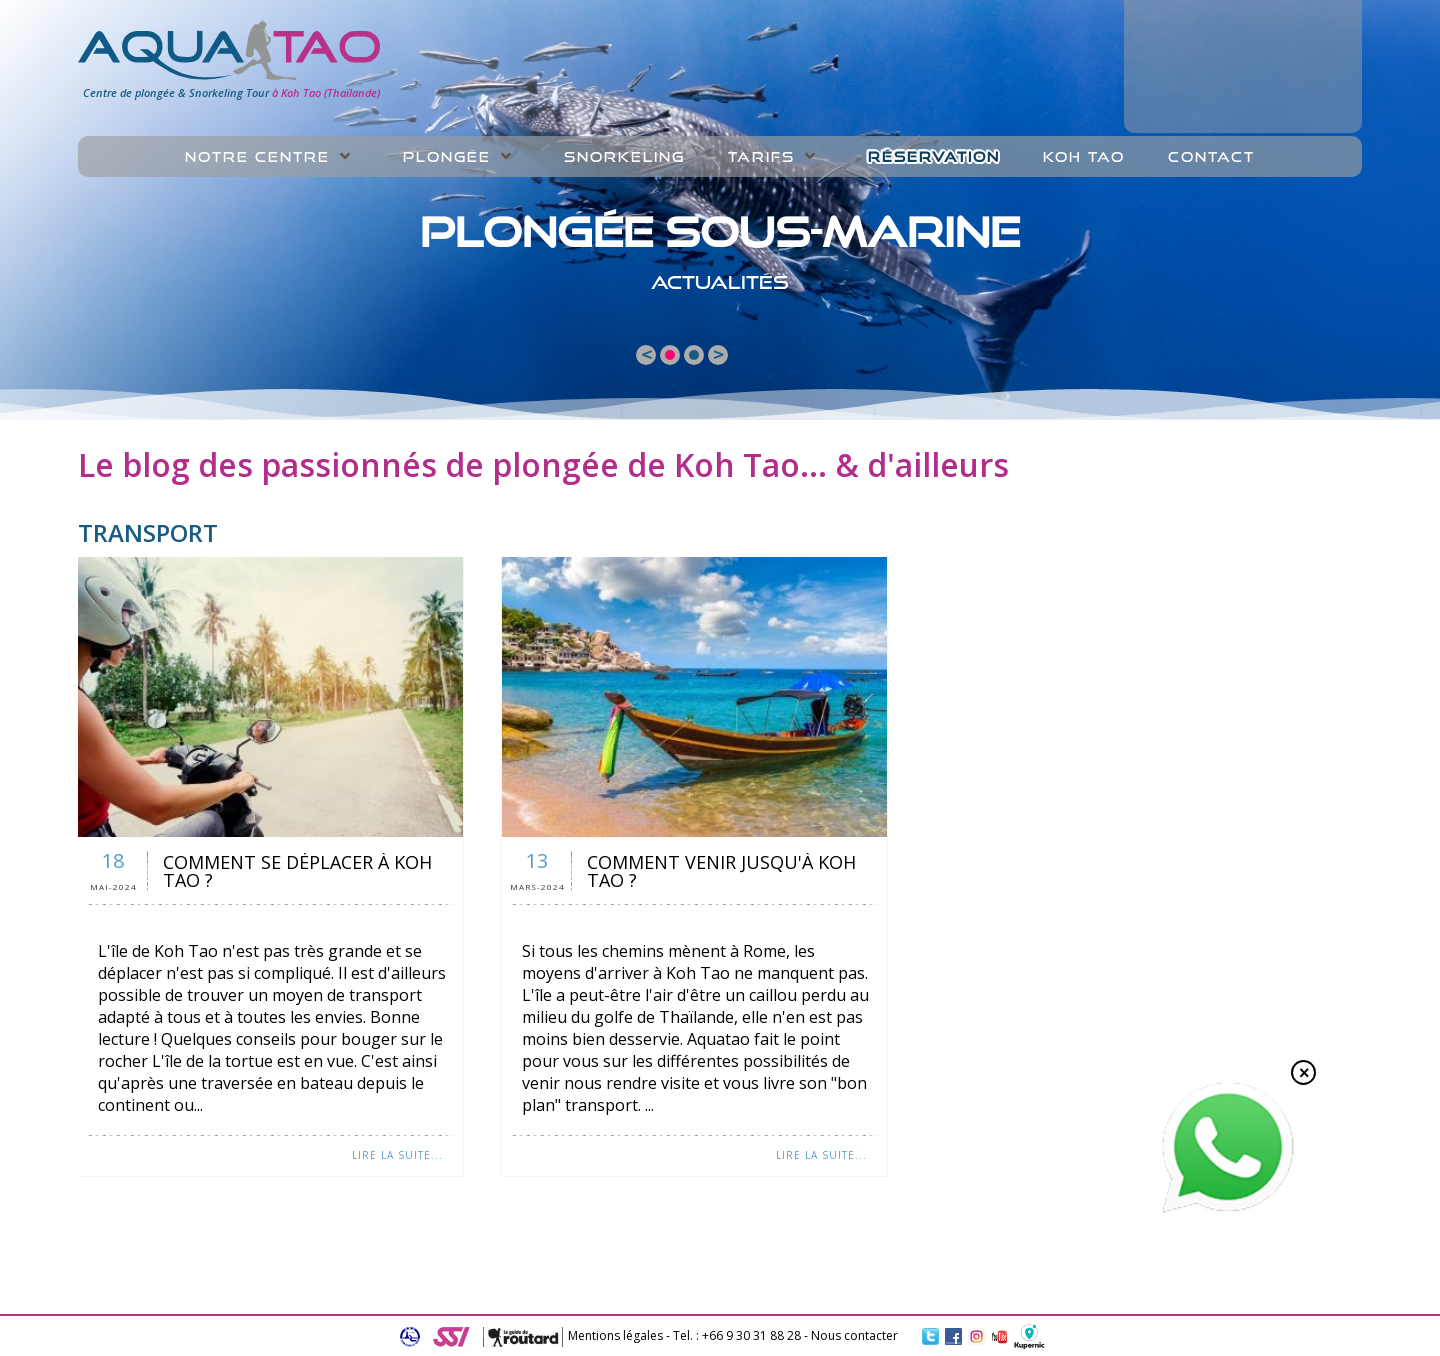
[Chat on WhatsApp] (1228, 1209)
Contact (1211, 157)
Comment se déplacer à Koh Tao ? (297, 871)
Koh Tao (1084, 157)
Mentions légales (615, 1335)
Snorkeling (624, 157)
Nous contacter (854, 1335)
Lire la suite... (397, 1155)
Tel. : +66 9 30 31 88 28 (737, 1335)
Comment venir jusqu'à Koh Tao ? (721, 871)
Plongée (447, 157)
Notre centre (257, 157)
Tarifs (761, 157)
